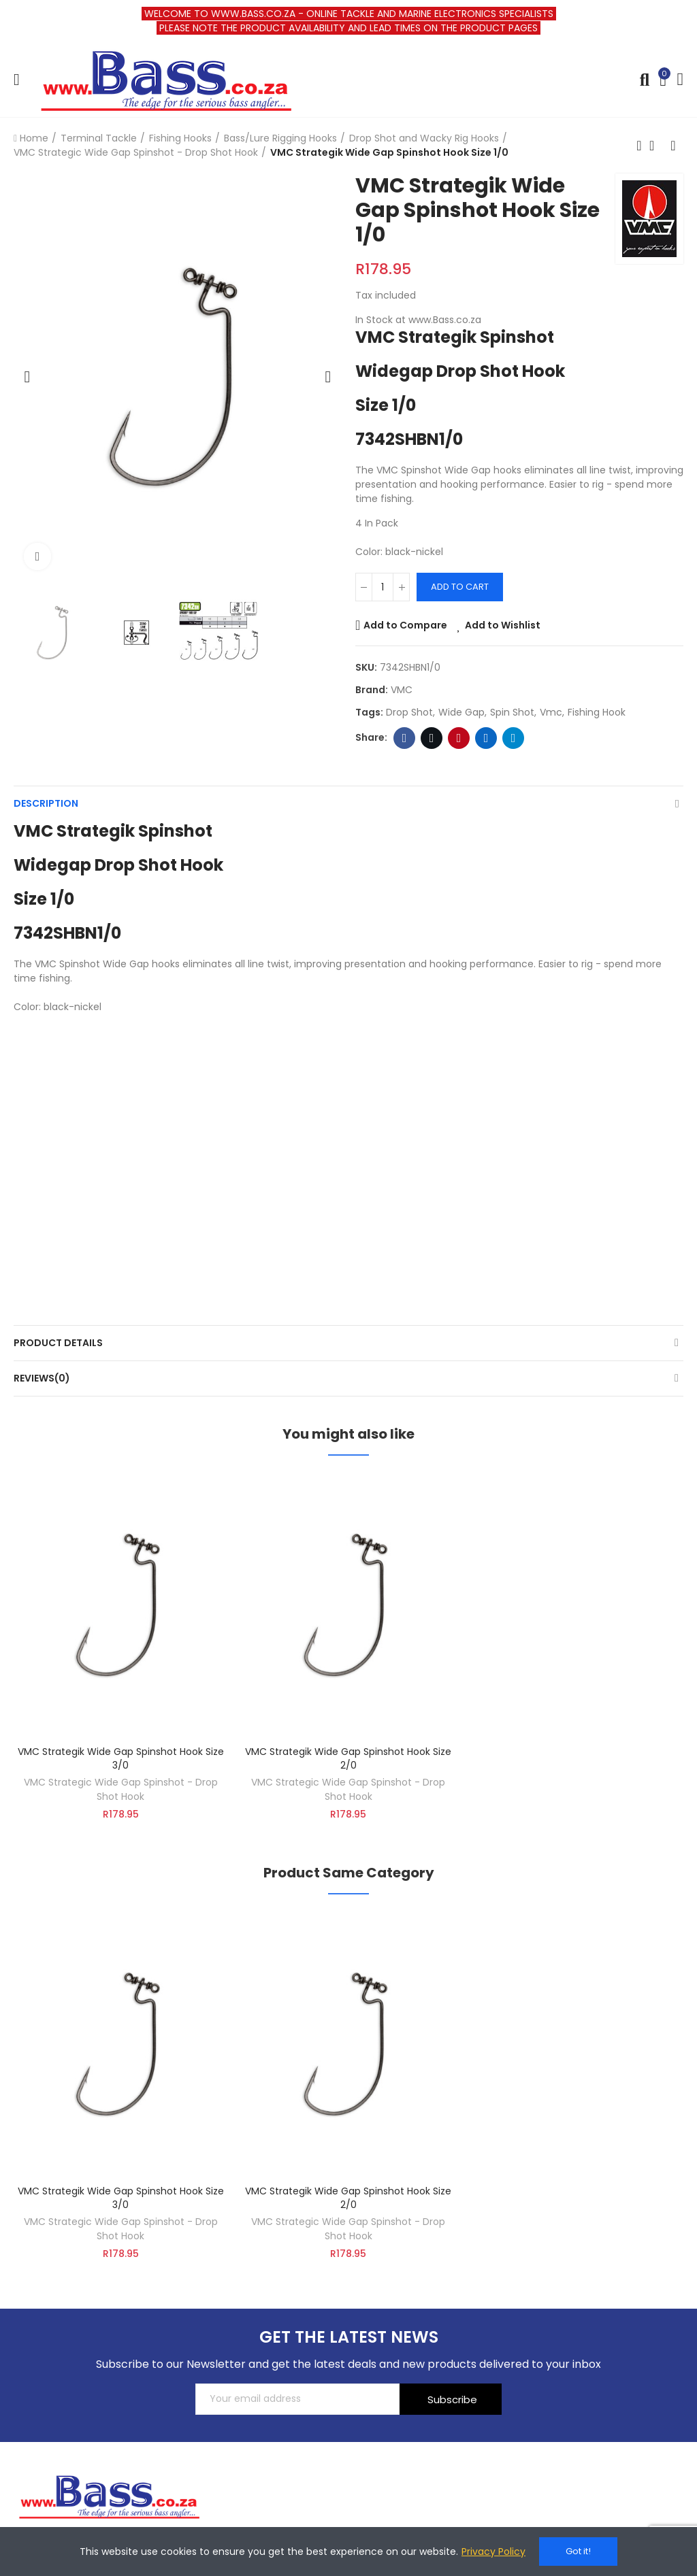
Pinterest (459, 738)
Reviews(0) (42, 1378)
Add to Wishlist (502, 625)
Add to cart (460, 586)
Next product (673, 145)
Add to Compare (405, 625)
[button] (27, 377)
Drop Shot (409, 712)
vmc (551, 712)
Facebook (404, 738)
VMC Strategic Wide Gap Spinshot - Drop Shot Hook (121, 1789)
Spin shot (512, 712)
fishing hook (597, 712)
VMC (401, 690)
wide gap (461, 712)
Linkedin (486, 738)
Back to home (656, 145)
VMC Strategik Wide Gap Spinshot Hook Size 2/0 (348, 1758)
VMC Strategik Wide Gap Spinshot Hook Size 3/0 (121, 1758)
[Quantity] (382, 587)
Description (46, 803)
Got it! (578, 2551)
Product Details (58, 1343)
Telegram (513, 738)
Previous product (639, 145)
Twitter (431, 738)
